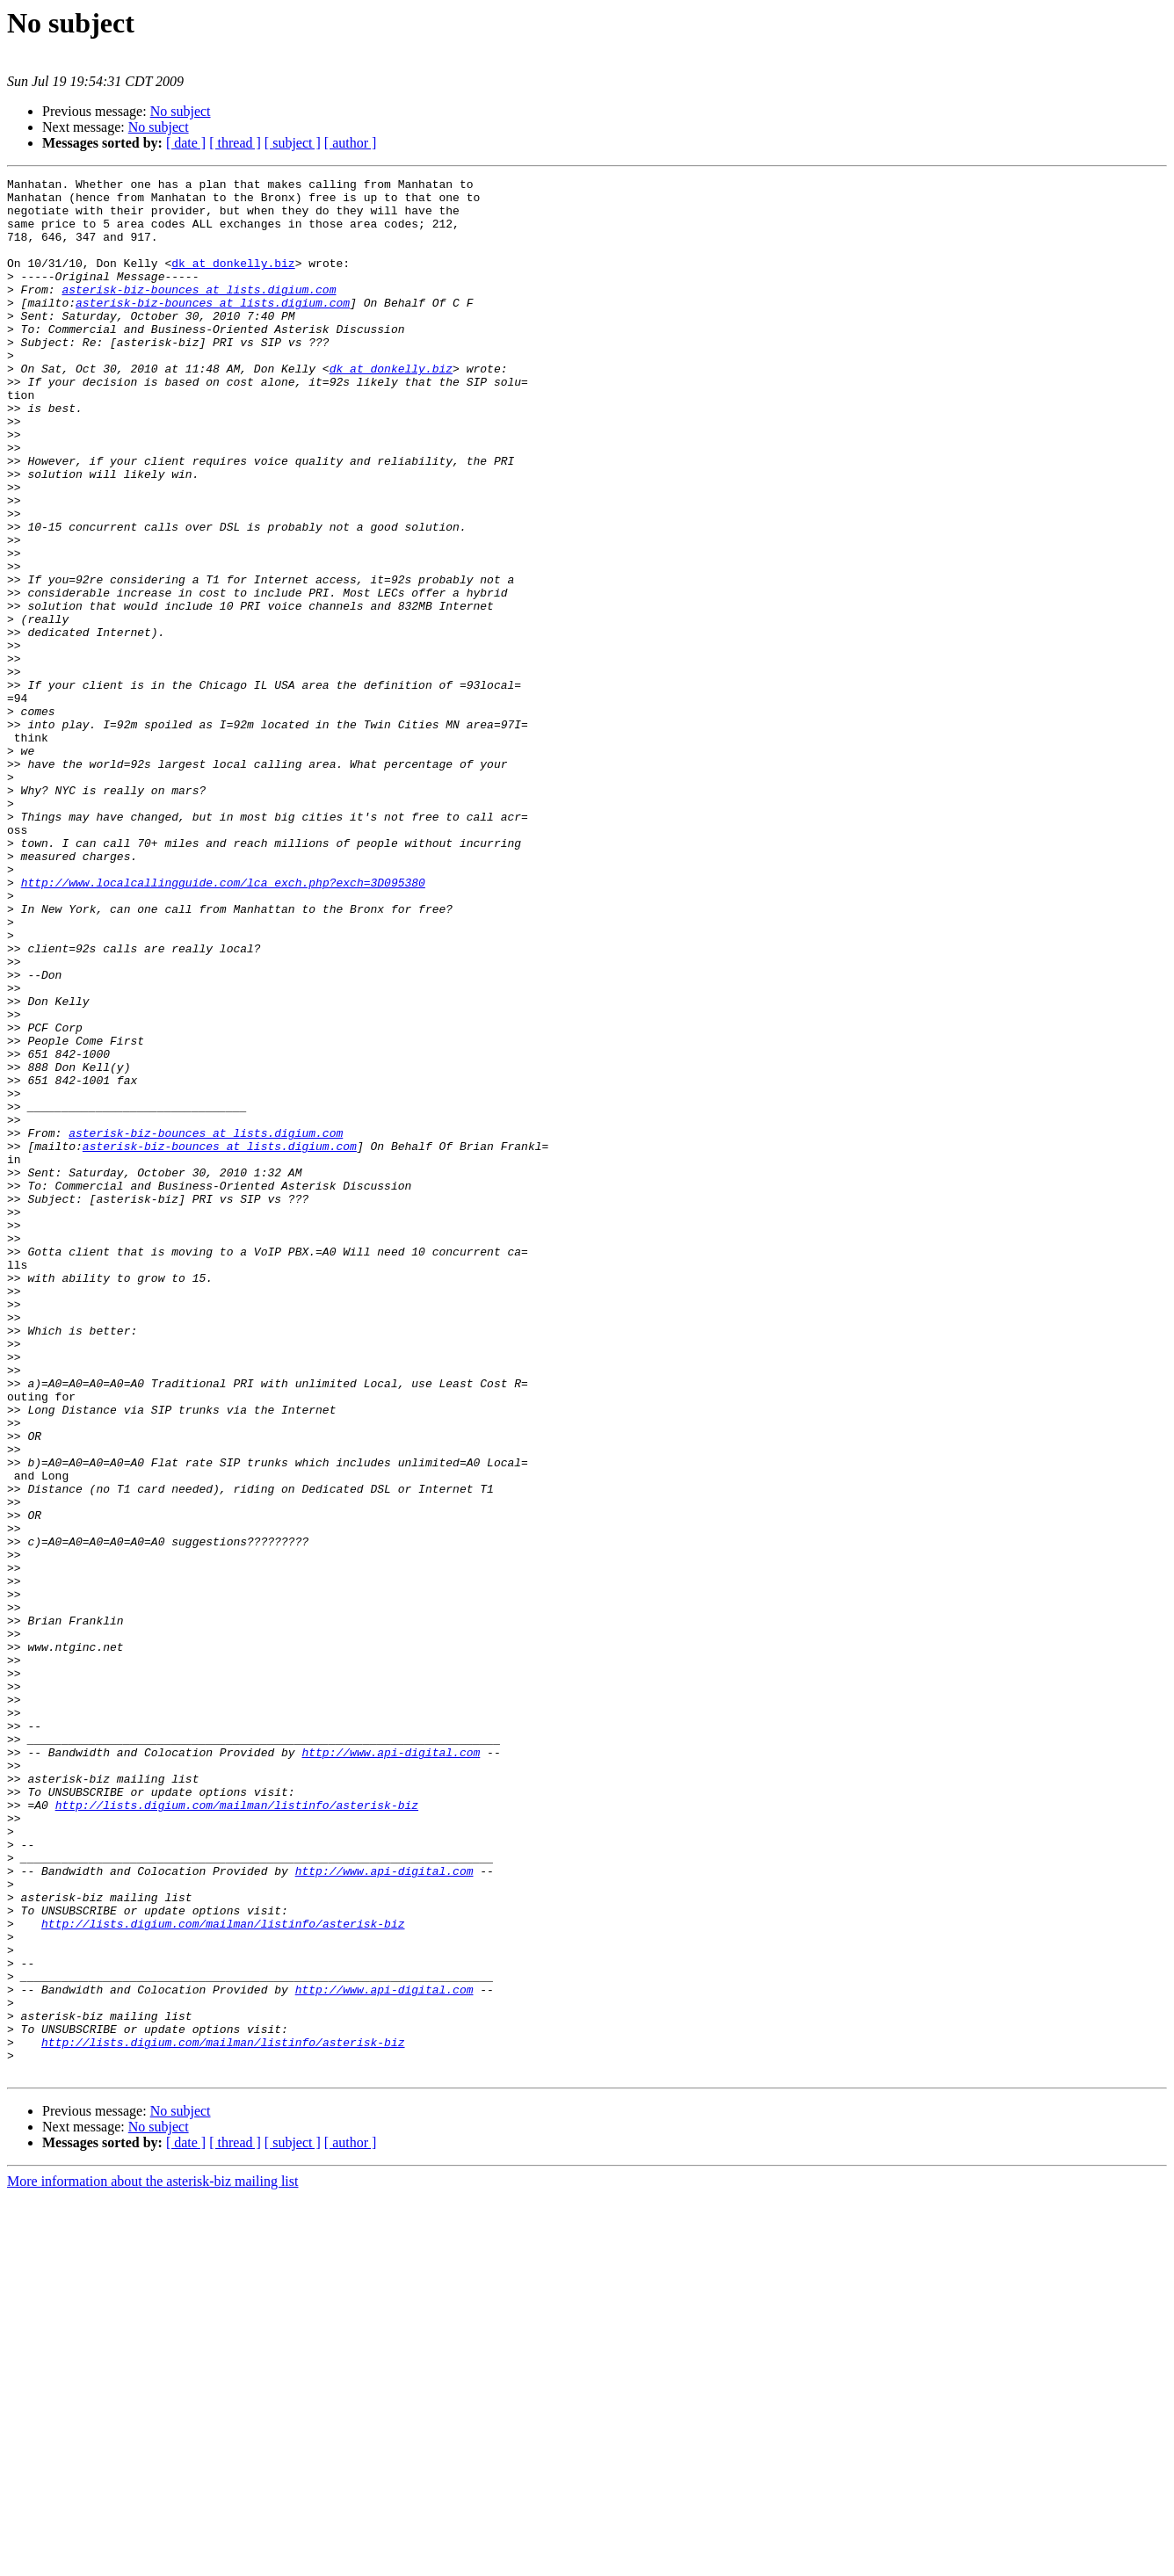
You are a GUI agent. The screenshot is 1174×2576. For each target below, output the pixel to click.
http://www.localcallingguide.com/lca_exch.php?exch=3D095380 (223, 1024)
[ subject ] (293, 142)
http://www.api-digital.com (390, 2068)
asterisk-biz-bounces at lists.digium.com (199, 313)
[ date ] (186, 142)
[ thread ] (235, 142)
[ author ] (350, 142)
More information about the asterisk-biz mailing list (152, 2560)
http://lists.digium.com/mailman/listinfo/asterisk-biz (236, 2131)
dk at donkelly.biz (232, 281)
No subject (180, 111)
